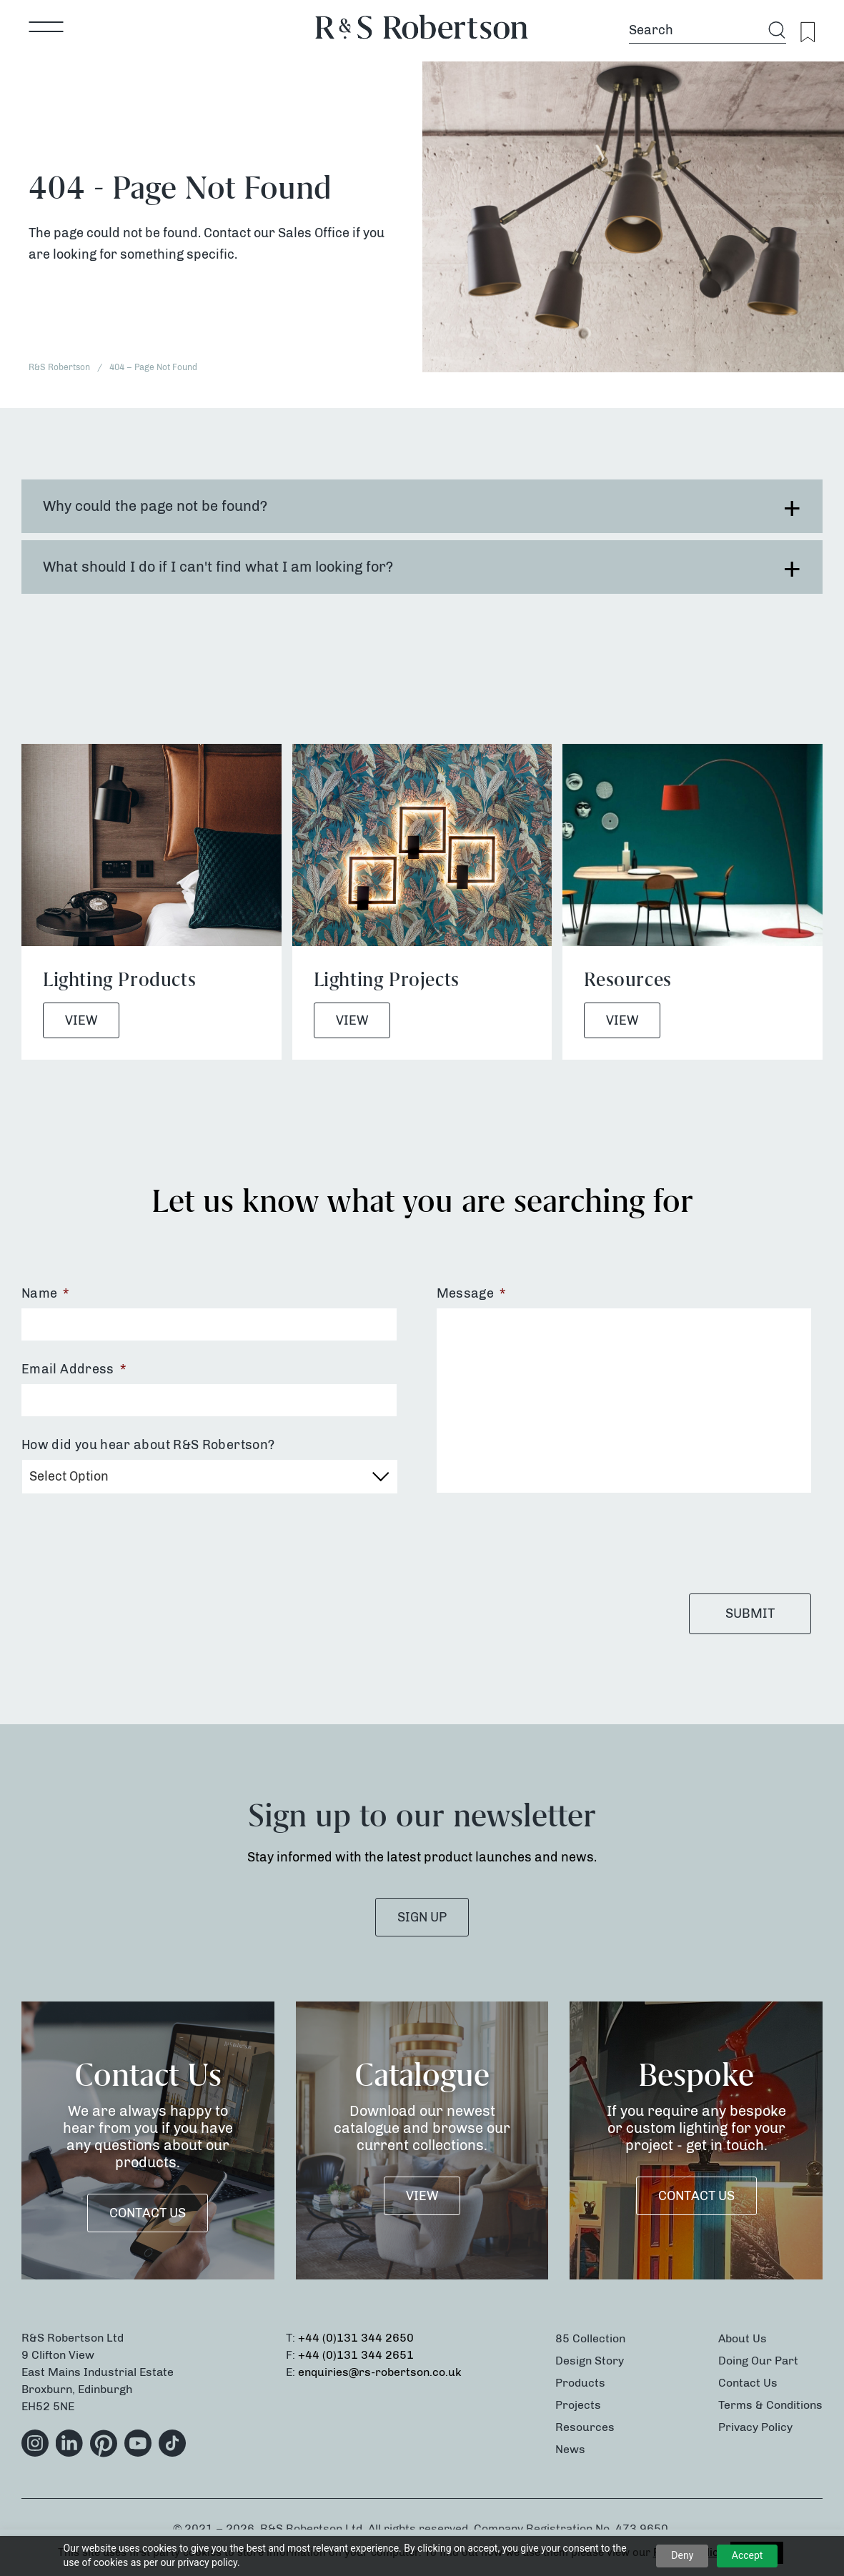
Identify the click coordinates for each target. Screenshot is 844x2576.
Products (580, 2382)
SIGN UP (422, 1917)
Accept (747, 2555)
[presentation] (545, 1543)
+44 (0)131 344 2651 (356, 2355)
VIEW (422, 2196)
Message (471, 1293)
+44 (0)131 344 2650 (356, 2337)
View (81, 1020)
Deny (682, 2555)
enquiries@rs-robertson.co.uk (380, 2372)
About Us (742, 2338)
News (570, 2449)
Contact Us (147, 2213)
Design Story (589, 2360)
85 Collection (590, 2338)
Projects (578, 2405)
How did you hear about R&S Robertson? (147, 1445)
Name (45, 1293)
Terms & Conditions (770, 2405)
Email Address (73, 1369)
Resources (585, 2427)
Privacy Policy (755, 2427)
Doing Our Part (758, 2360)
